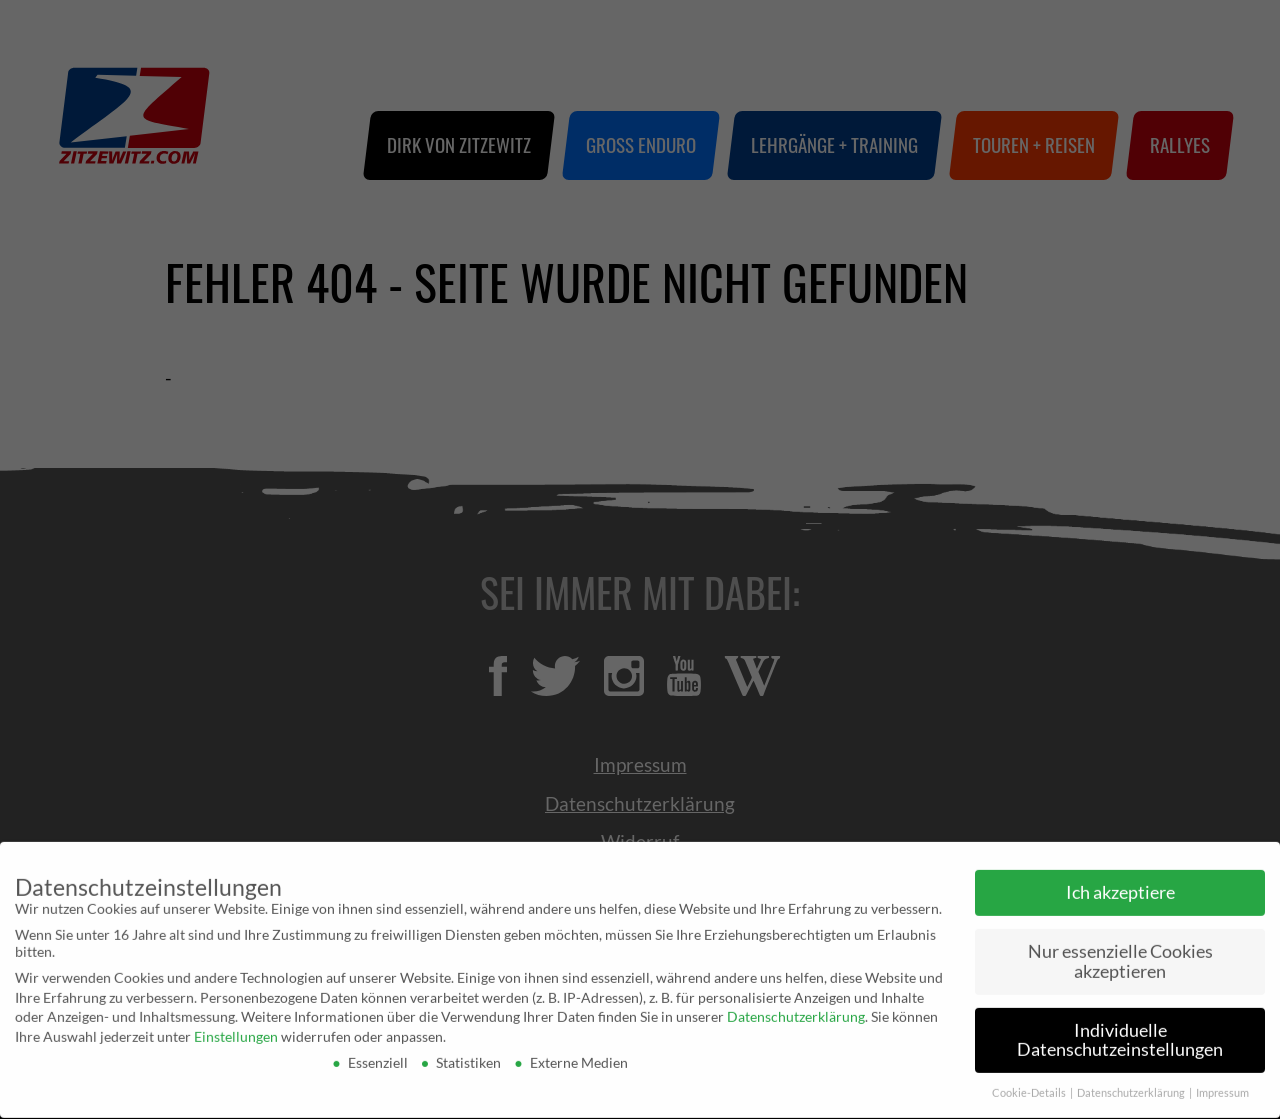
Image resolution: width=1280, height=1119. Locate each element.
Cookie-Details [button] (1030, 1088)
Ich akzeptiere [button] (1120, 887)
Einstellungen (236, 1030)
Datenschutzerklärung (796, 1011)
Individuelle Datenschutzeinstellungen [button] (1120, 1034)
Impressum (1222, 1088)
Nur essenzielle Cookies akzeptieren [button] (1120, 956)
